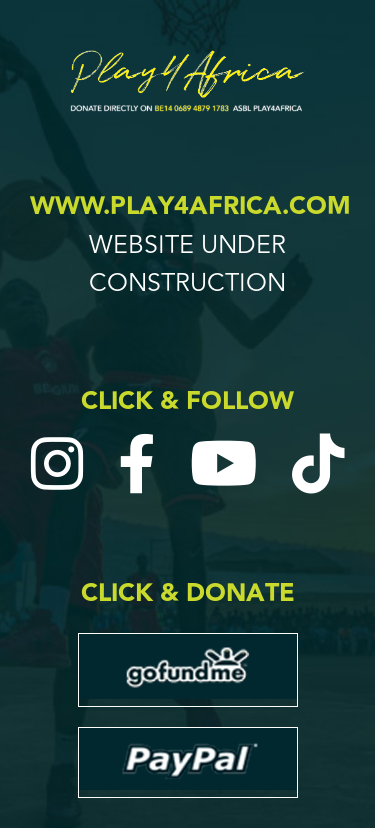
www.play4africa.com (190, 206)
